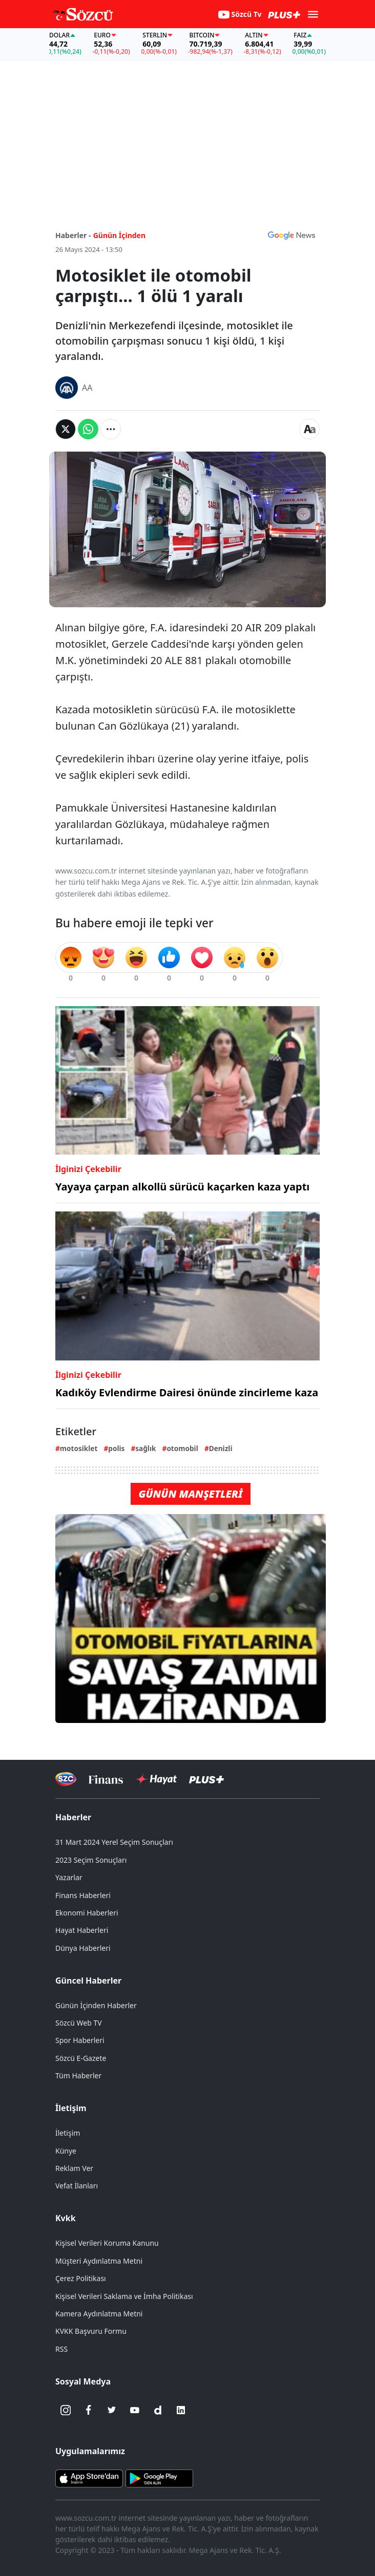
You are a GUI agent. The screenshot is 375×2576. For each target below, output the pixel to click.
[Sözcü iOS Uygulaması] (89, 2477)
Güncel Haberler (88, 1980)
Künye (65, 2151)
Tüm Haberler (78, 2075)
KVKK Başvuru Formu (91, 2331)
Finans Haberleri (83, 1895)
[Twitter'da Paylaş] (65, 429)
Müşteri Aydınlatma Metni (98, 2261)
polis (116, 1448)
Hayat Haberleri (81, 1930)
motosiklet (79, 1448)
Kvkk (65, 2218)
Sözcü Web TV (78, 2023)
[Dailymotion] (158, 2410)
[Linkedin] (181, 2410)
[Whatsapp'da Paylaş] (88, 429)
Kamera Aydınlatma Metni (98, 2313)
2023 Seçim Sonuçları (91, 1860)
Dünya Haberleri (83, 1948)
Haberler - (73, 235)
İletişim (71, 2108)
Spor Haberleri (80, 2040)
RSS (61, 2349)
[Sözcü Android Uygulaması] (159, 2477)
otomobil (182, 1448)
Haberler (73, 1817)
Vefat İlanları (76, 2185)
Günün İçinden (119, 235)
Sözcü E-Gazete (80, 2058)
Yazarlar (68, 1877)
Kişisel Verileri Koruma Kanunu (107, 2243)
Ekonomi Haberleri (86, 1913)
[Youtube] (134, 2410)
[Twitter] (111, 2410)
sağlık (145, 1448)
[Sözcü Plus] (206, 1779)
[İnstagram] (65, 2410)
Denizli (221, 1448)
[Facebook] (88, 2410)
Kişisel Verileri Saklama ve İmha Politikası (124, 2296)
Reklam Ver (74, 2168)
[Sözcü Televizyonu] (65, 1779)
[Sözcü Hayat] (156, 1779)
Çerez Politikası (80, 2278)
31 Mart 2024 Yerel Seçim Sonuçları (114, 1842)
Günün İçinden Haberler (96, 2005)
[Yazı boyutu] (309, 429)
